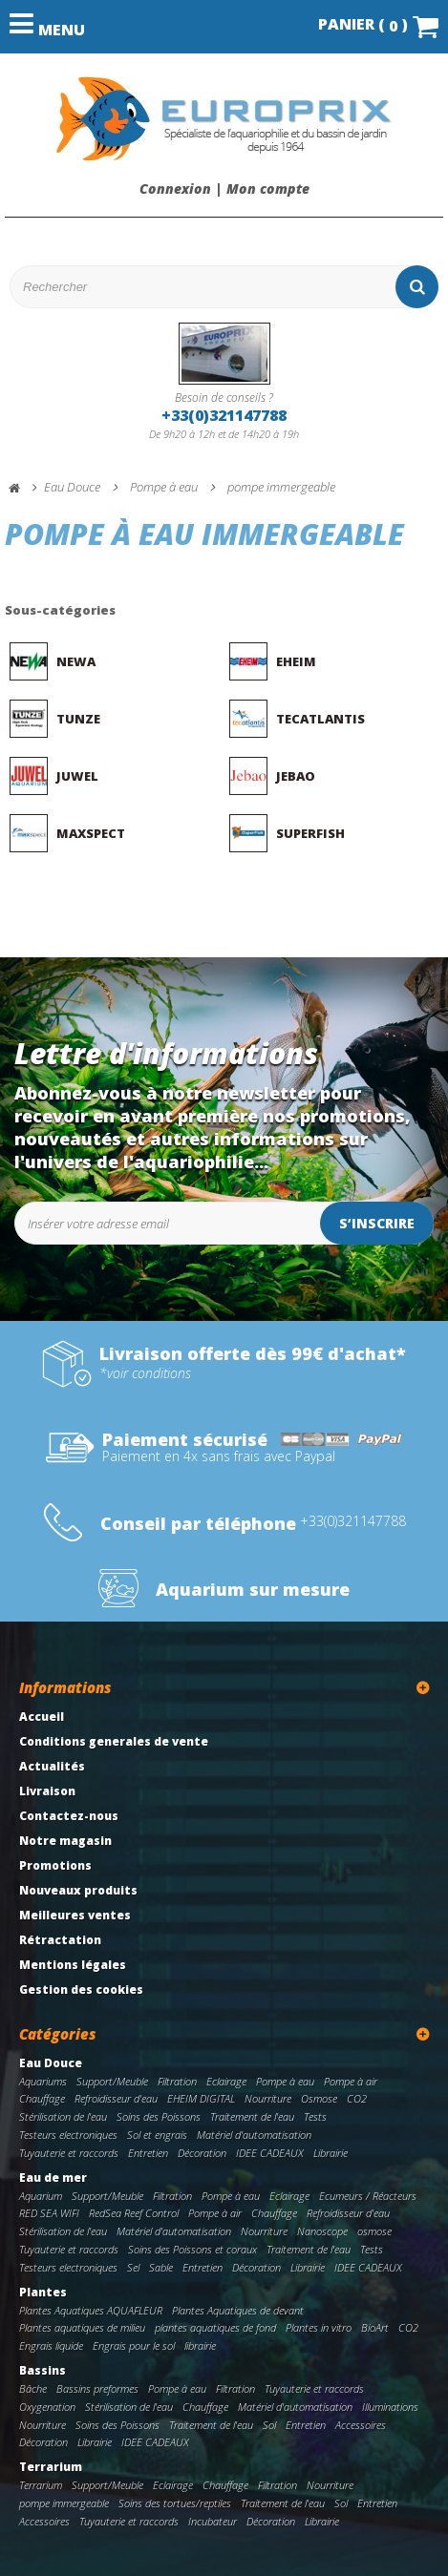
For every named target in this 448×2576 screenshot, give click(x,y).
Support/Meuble (112, 2081)
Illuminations (390, 2406)
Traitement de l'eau (252, 2116)
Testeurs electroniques (68, 2134)
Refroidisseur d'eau (116, 2098)
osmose (374, 2231)
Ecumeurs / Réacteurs (367, 2196)
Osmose (319, 2098)
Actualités (52, 1766)
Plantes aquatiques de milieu (82, 2327)
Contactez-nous (68, 1816)
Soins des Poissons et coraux (192, 2249)
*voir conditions (145, 1373)
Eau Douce (50, 2063)
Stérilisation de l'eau (63, 2116)
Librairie (330, 2153)
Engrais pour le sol (134, 2345)
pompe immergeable (64, 2503)
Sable (161, 2267)
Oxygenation (47, 2406)
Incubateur (212, 2521)
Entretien (148, 2153)
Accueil (41, 1716)
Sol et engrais (157, 2134)
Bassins (42, 2370)
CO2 (357, 2098)
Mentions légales (72, 1965)
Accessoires (360, 2425)
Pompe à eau (285, 2081)
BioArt (375, 2327)
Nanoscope (322, 2231)
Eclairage (226, 2081)
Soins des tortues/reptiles (174, 2503)
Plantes (43, 2292)
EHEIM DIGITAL (201, 2098)
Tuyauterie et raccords (68, 2153)
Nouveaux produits (78, 1890)
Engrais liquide (51, 2345)
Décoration (202, 2153)
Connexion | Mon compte (224, 189)
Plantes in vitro (319, 2327)
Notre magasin (65, 1841)
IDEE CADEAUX (270, 2153)
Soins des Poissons (159, 2116)
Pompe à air (350, 2081)
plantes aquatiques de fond (215, 2327)
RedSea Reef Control (134, 2213)
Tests (315, 2116)
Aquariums (43, 2081)
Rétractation (60, 1940)
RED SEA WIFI (49, 2213)
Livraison (47, 1791)
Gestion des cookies (81, 1989)
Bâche (33, 2388)
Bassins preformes (97, 2388)
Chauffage (42, 2098)
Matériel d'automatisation (254, 2134)
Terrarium (50, 2467)
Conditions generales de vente (113, 1741)
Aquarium (40, 2196)
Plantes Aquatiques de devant (238, 2310)
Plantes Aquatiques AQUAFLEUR (90, 2310)
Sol (269, 2425)
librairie (200, 2345)
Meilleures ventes (75, 1915)
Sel (133, 2267)
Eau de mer (53, 2177)
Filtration (177, 2081)
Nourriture (268, 2098)
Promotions (55, 1865)
